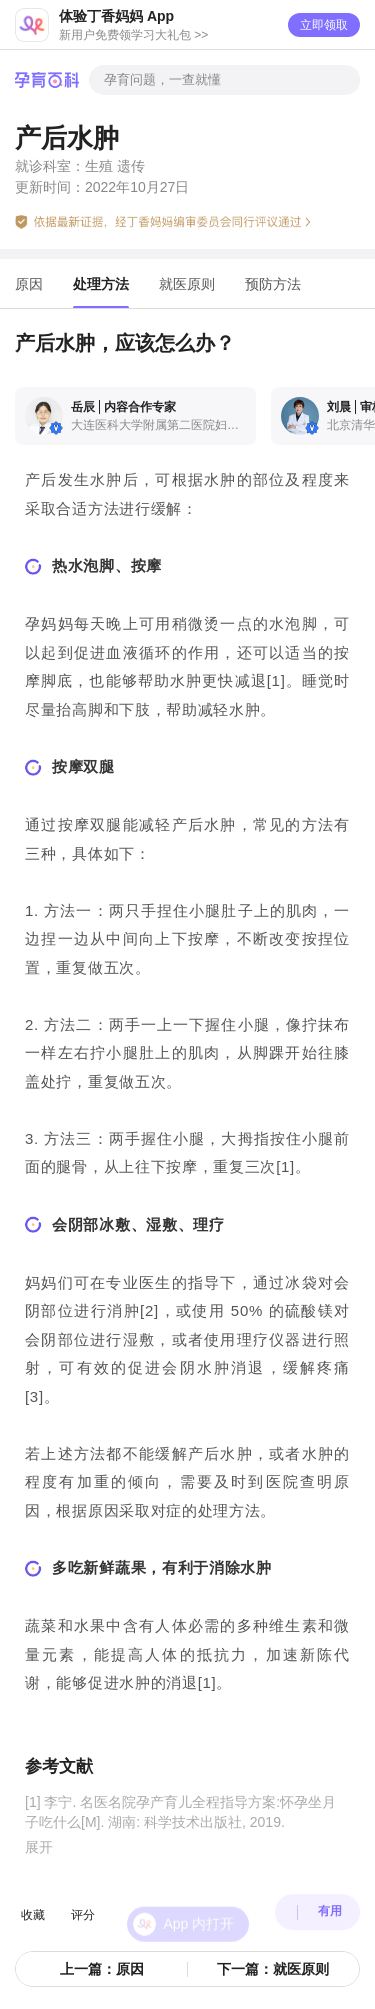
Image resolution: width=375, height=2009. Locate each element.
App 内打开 (199, 1904)
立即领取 (324, 25)
